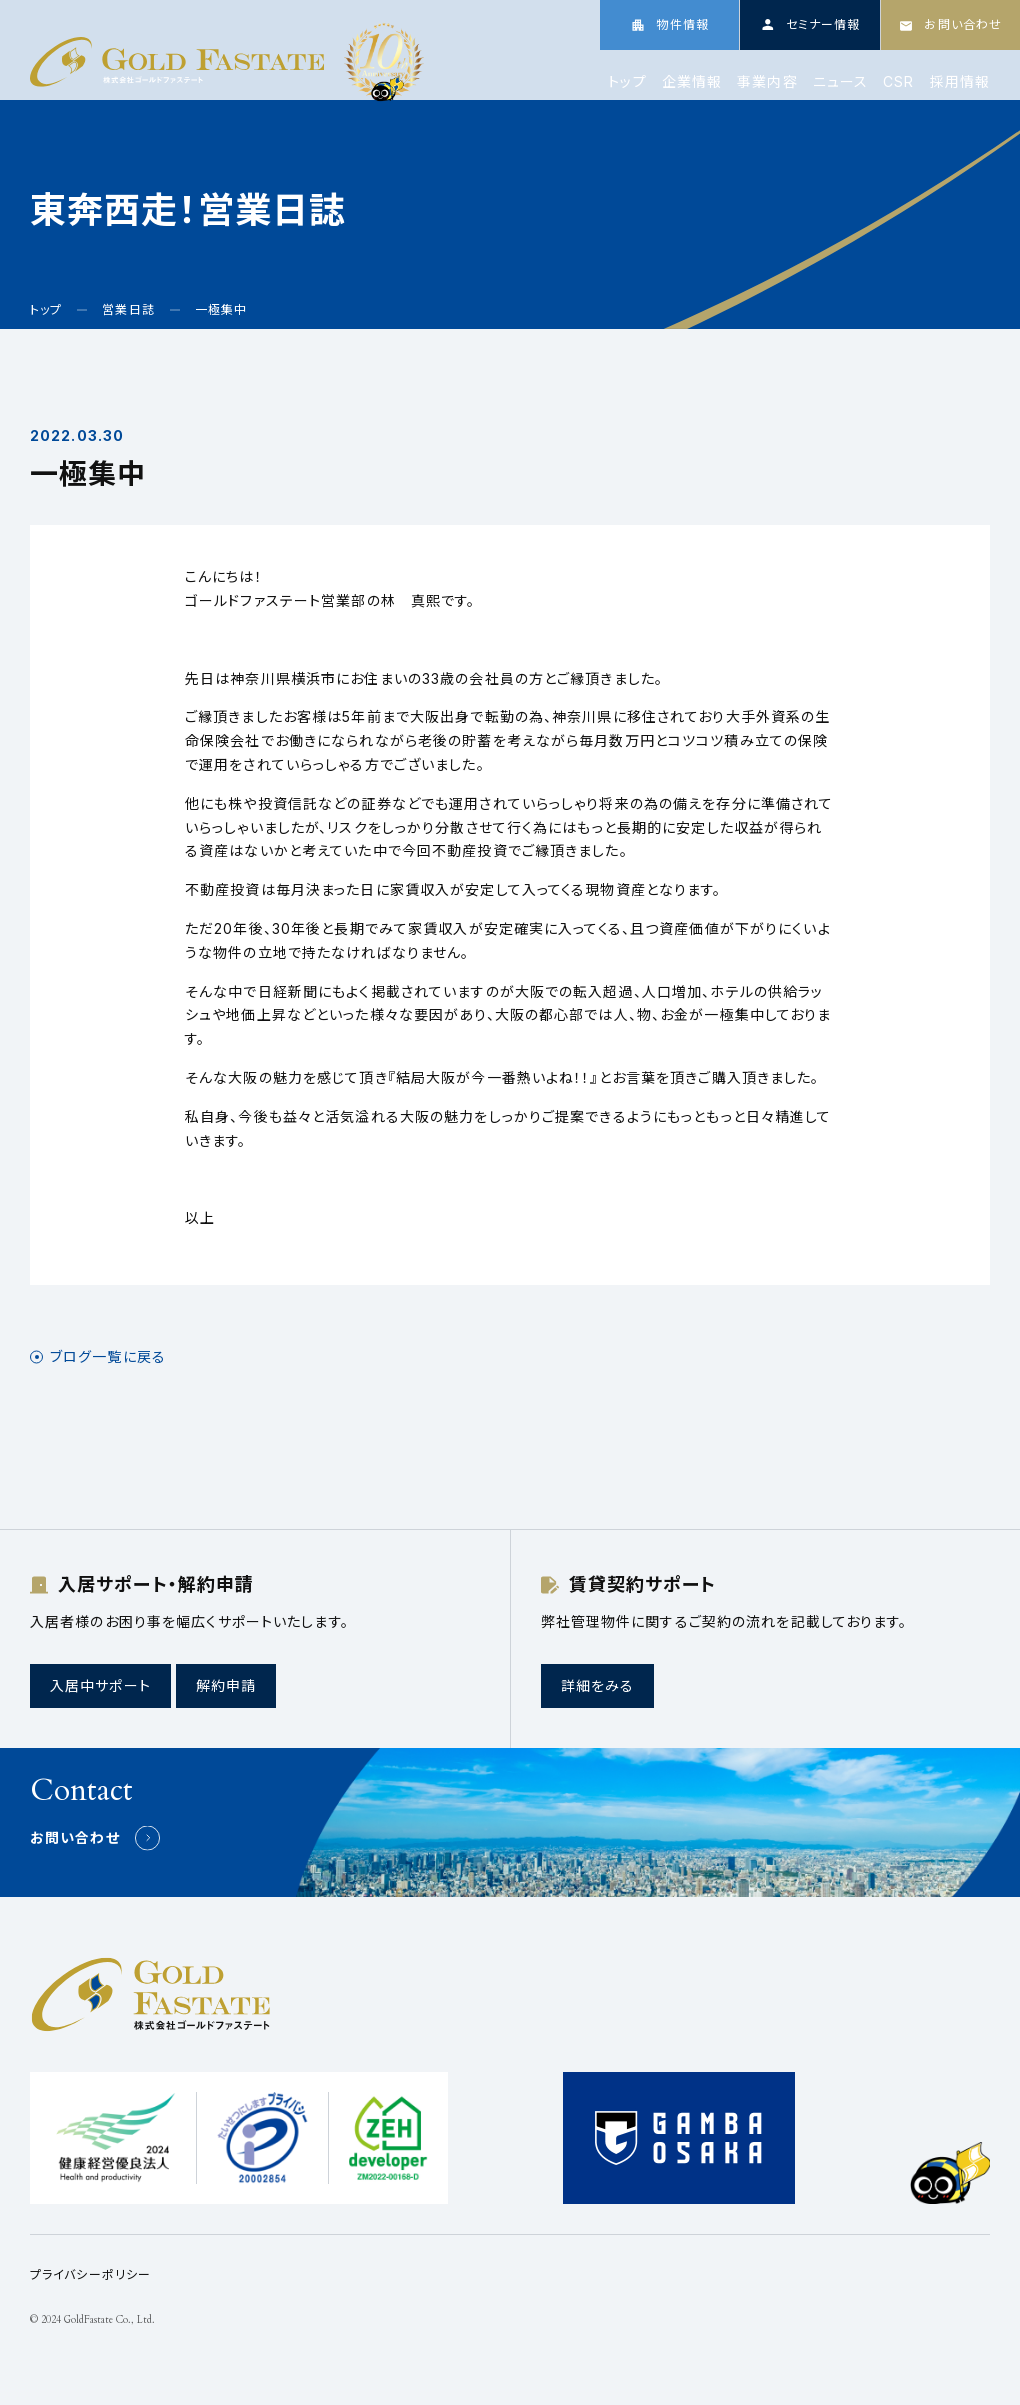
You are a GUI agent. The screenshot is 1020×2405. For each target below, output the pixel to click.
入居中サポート (100, 1685)
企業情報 (692, 82)
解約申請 (226, 1685)
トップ (627, 82)
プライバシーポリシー (90, 2274)
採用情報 (960, 82)
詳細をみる (598, 1685)
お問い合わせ (75, 1837)
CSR (898, 82)
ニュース (840, 82)
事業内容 (767, 82)
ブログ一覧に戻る (108, 1357)
